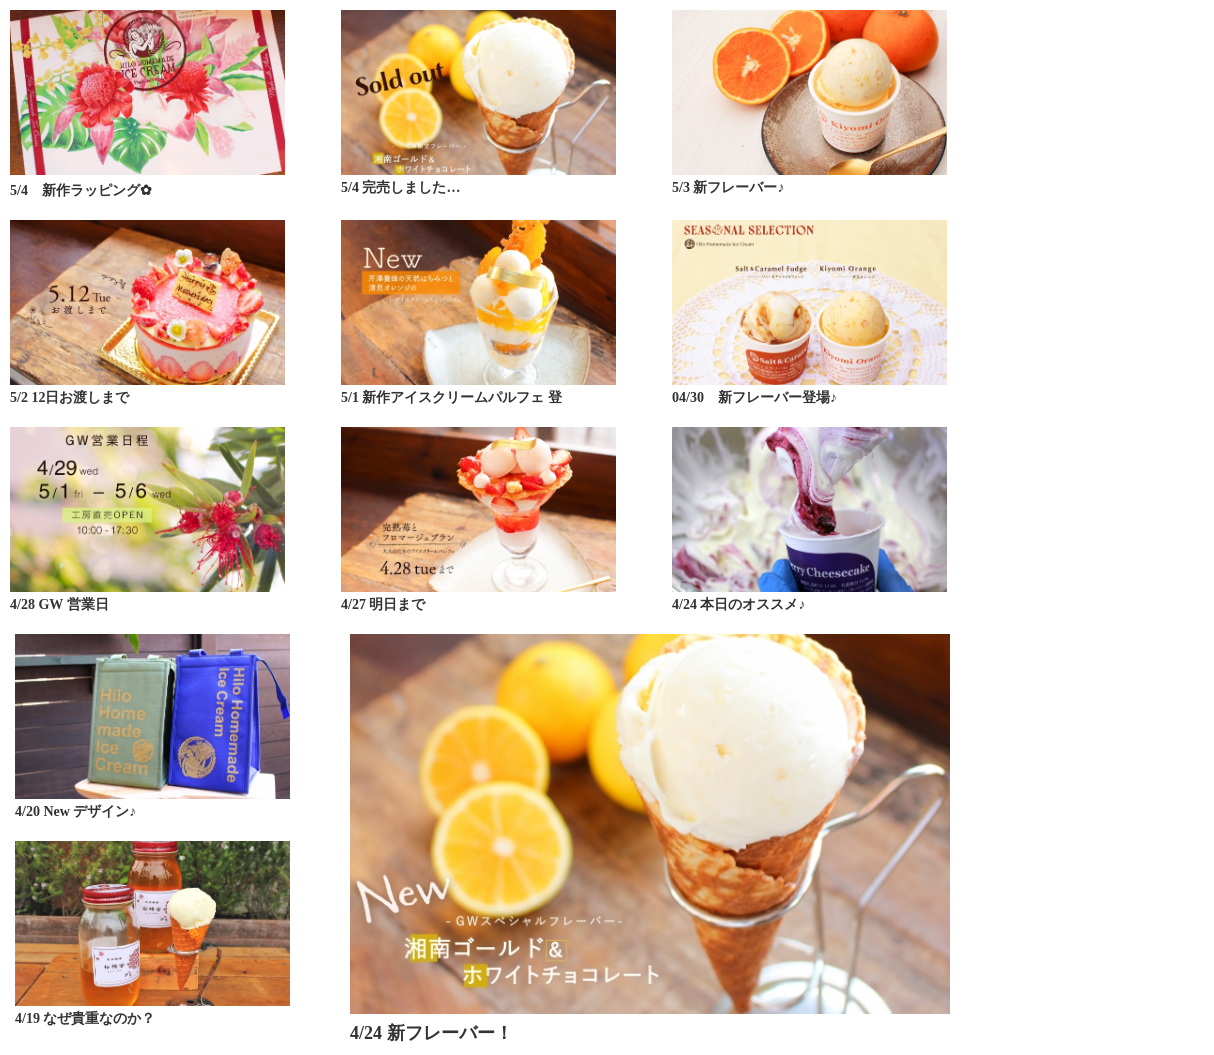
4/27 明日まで (383, 604)
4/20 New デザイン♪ (75, 811)
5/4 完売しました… (400, 187)
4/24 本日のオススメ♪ (738, 604)
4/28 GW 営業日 (59, 604)
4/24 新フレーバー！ (431, 1033)
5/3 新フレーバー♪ (728, 187)
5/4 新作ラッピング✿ (81, 190)
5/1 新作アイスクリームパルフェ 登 (451, 397)
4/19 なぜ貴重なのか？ (85, 1018)
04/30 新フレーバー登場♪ (754, 397)
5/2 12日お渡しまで (69, 397)
